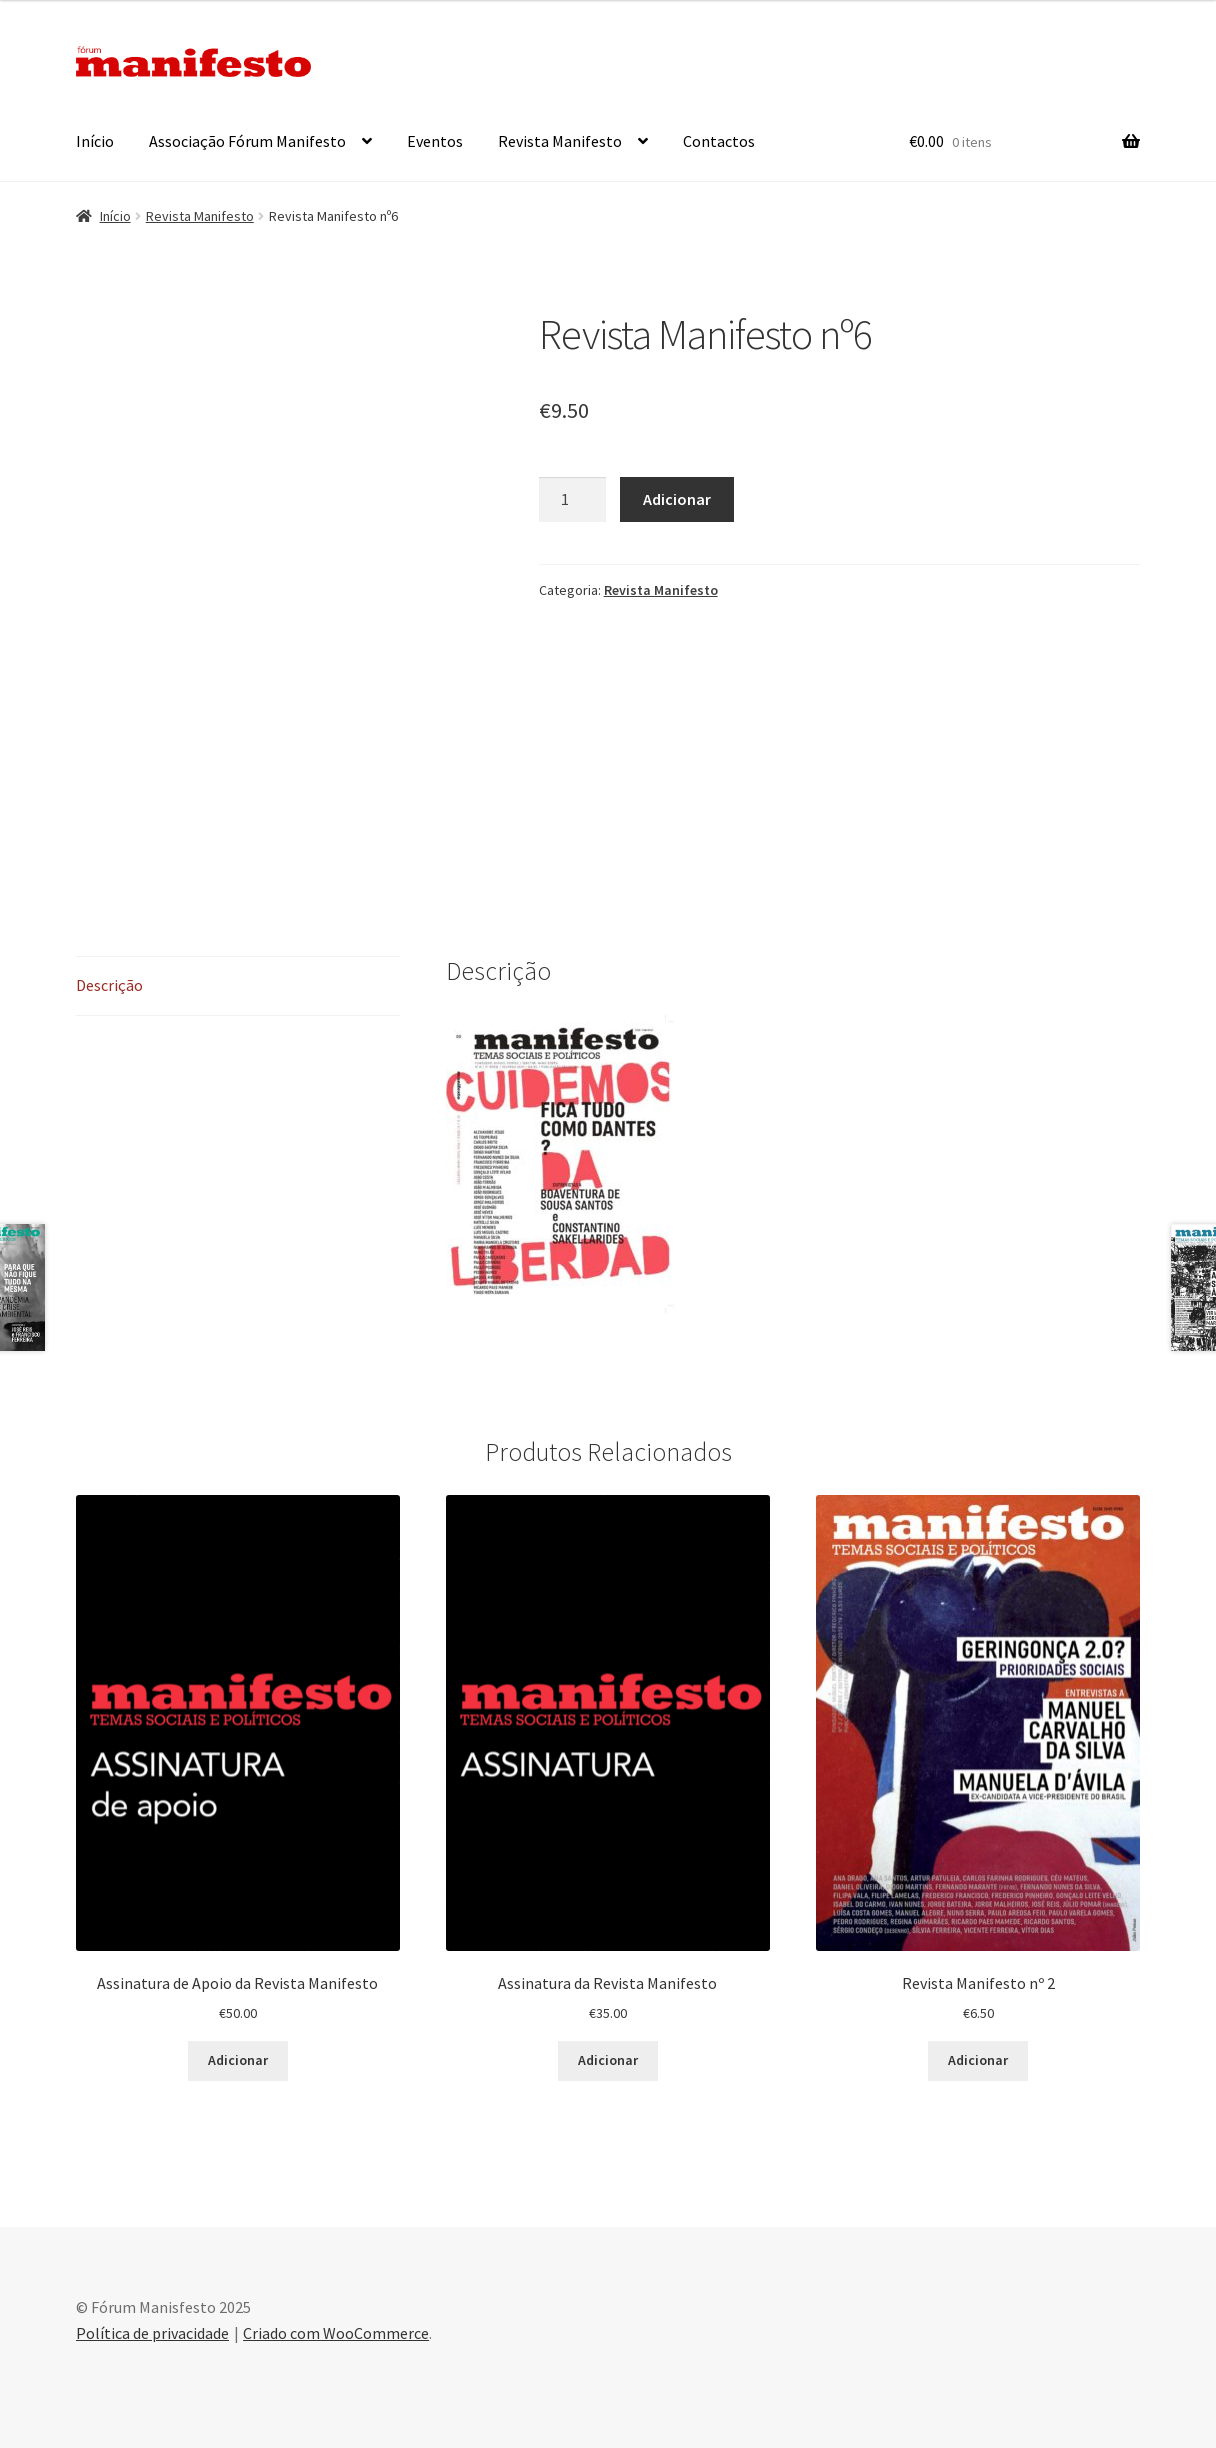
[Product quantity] (573, 500)
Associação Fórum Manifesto (247, 141)
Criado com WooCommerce (336, 2333)
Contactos (719, 141)
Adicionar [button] (238, 2060)
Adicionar (677, 499)
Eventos (435, 141)
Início (95, 141)
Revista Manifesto (560, 141)
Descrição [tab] (109, 985)
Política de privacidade (152, 2333)
